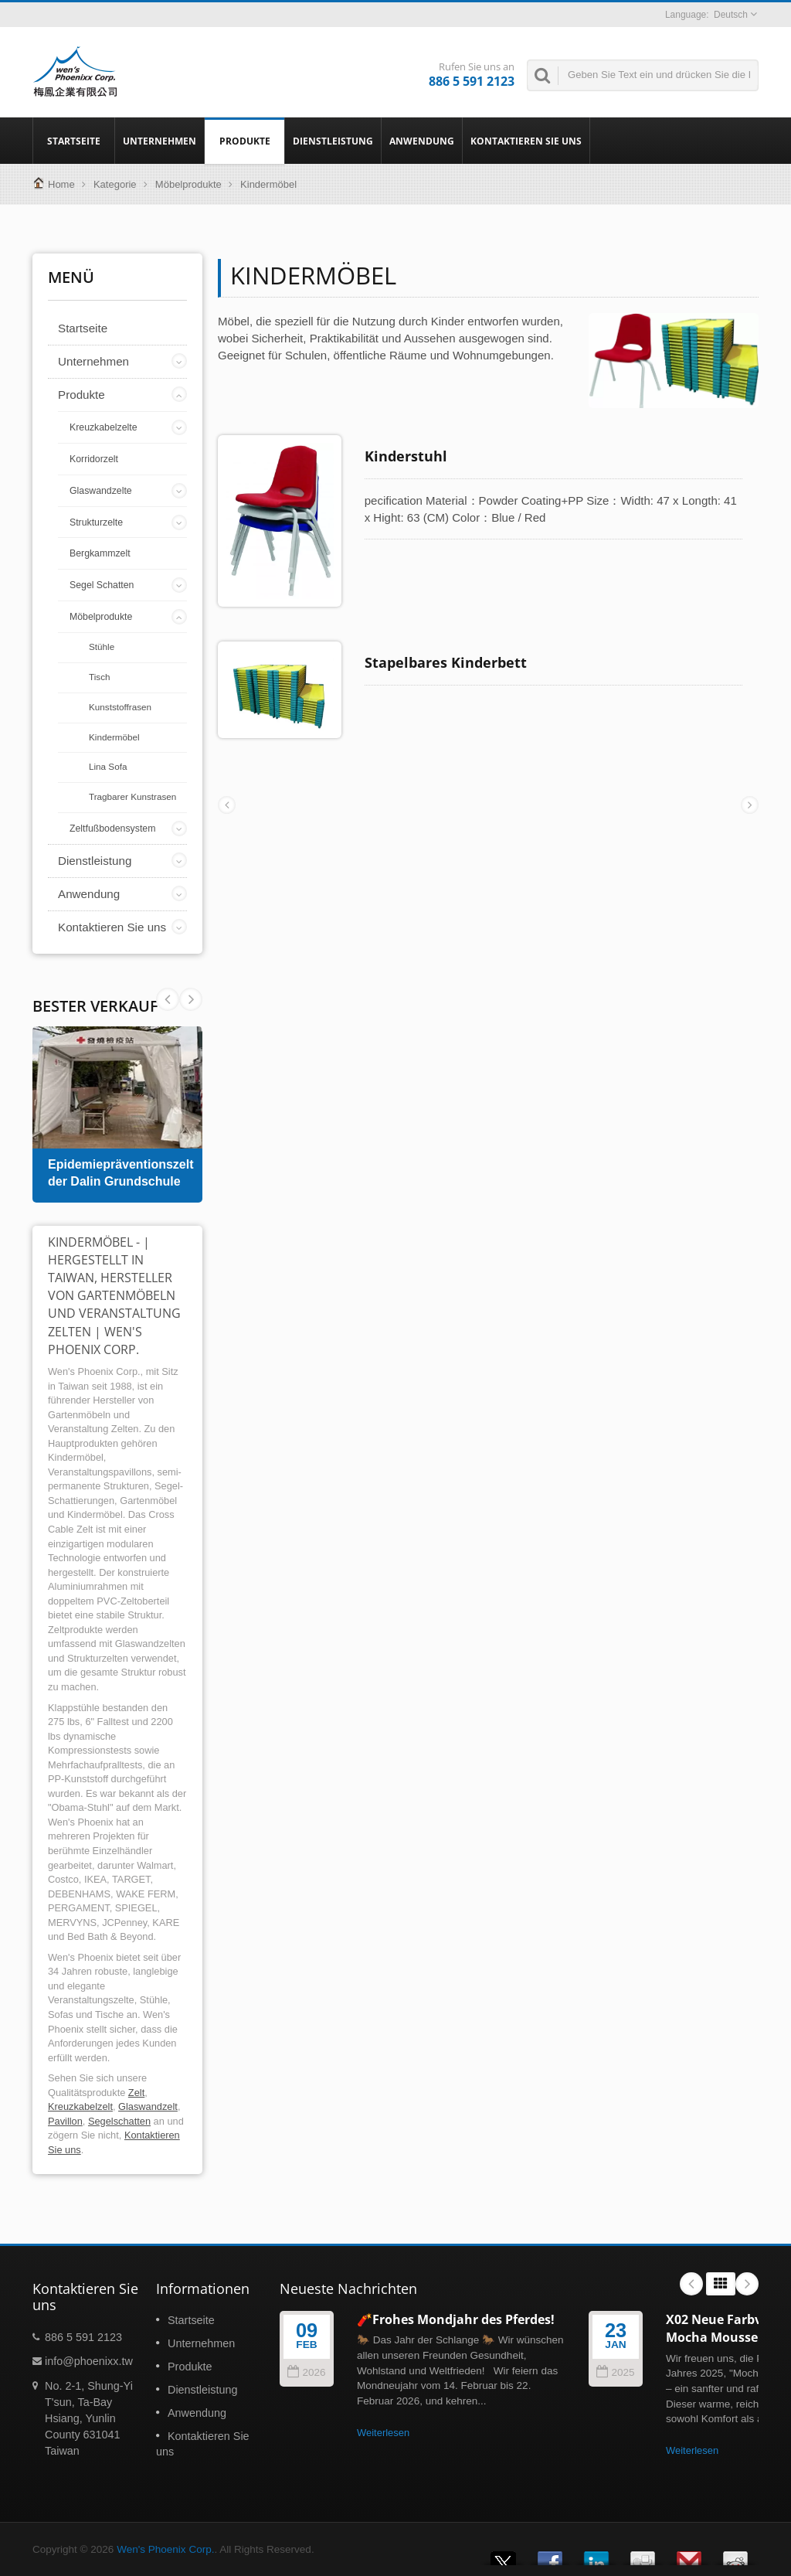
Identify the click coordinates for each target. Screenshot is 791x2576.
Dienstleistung (333, 140)
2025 (615, 2372)
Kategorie (115, 184)
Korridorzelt (94, 459)
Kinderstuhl (406, 456)
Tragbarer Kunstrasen (132, 796)
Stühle (101, 646)
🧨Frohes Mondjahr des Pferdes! (456, 2319)
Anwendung (422, 140)
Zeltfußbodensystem (112, 828)
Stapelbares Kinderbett (446, 662)
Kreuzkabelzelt (80, 2106)
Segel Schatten (102, 585)
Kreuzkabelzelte (103, 427)
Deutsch (731, 14)
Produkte (244, 140)
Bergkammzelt (100, 553)
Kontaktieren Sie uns (526, 140)
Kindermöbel (114, 737)
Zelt (136, 2092)
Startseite (73, 140)
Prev (190, 999)
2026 (306, 2372)
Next (167, 999)
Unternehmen (159, 140)
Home (61, 184)
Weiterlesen (383, 2432)
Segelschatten (119, 2121)
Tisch (99, 677)
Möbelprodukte (188, 184)
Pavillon (65, 2121)
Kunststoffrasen (120, 707)
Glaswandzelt (148, 2106)
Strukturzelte (96, 522)
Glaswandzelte (101, 490)
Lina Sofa (108, 766)
